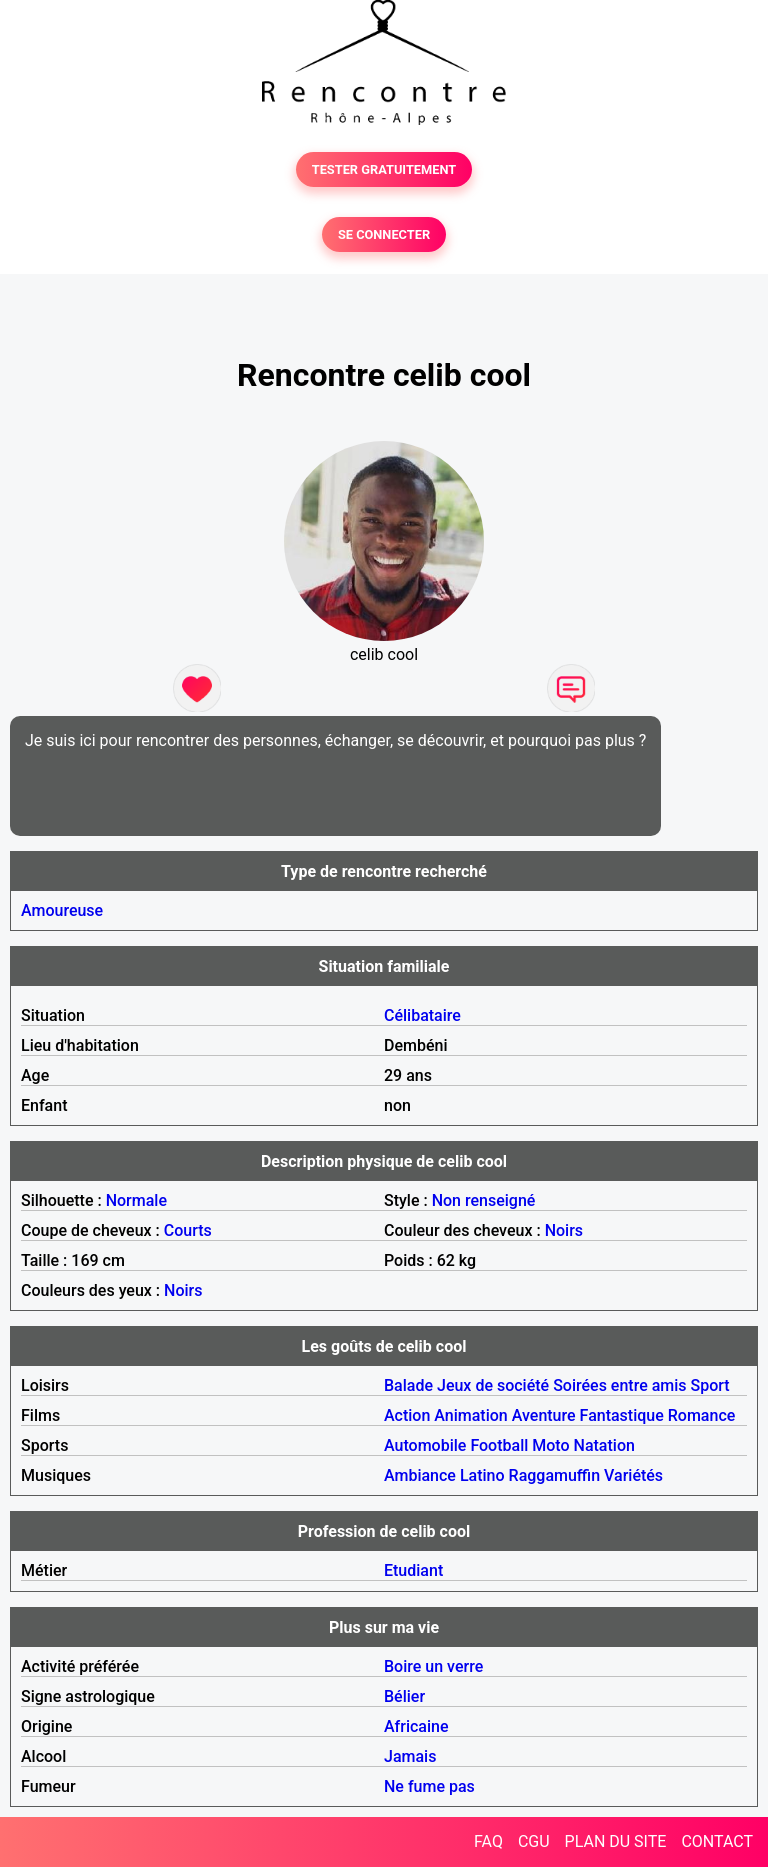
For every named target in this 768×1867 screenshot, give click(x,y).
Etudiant (413, 1570)
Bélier (404, 1696)
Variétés (633, 1475)
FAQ (488, 1841)
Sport (710, 1385)
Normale (136, 1200)
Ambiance (420, 1475)
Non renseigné (484, 1200)
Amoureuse (62, 910)
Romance (702, 1415)
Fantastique (622, 1415)
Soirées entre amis (619, 1385)
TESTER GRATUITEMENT (384, 169)
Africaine (416, 1726)
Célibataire (422, 1015)
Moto (550, 1445)
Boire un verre (433, 1666)
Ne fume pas (429, 1786)
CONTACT (717, 1841)
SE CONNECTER (384, 234)
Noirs (564, 1230)
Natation (604, 1445)
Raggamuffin (555, 1475)
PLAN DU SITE (616, 1841)
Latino (482, 1475)
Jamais (410, 1756)
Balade (408, 1385)
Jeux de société (493, 1385)
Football (499, 1445)
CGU (534, 1841)
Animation (470, 1415)
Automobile (425, 1445)
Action (407, 1415)
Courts (188, 1230)
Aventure (544, 1415)
